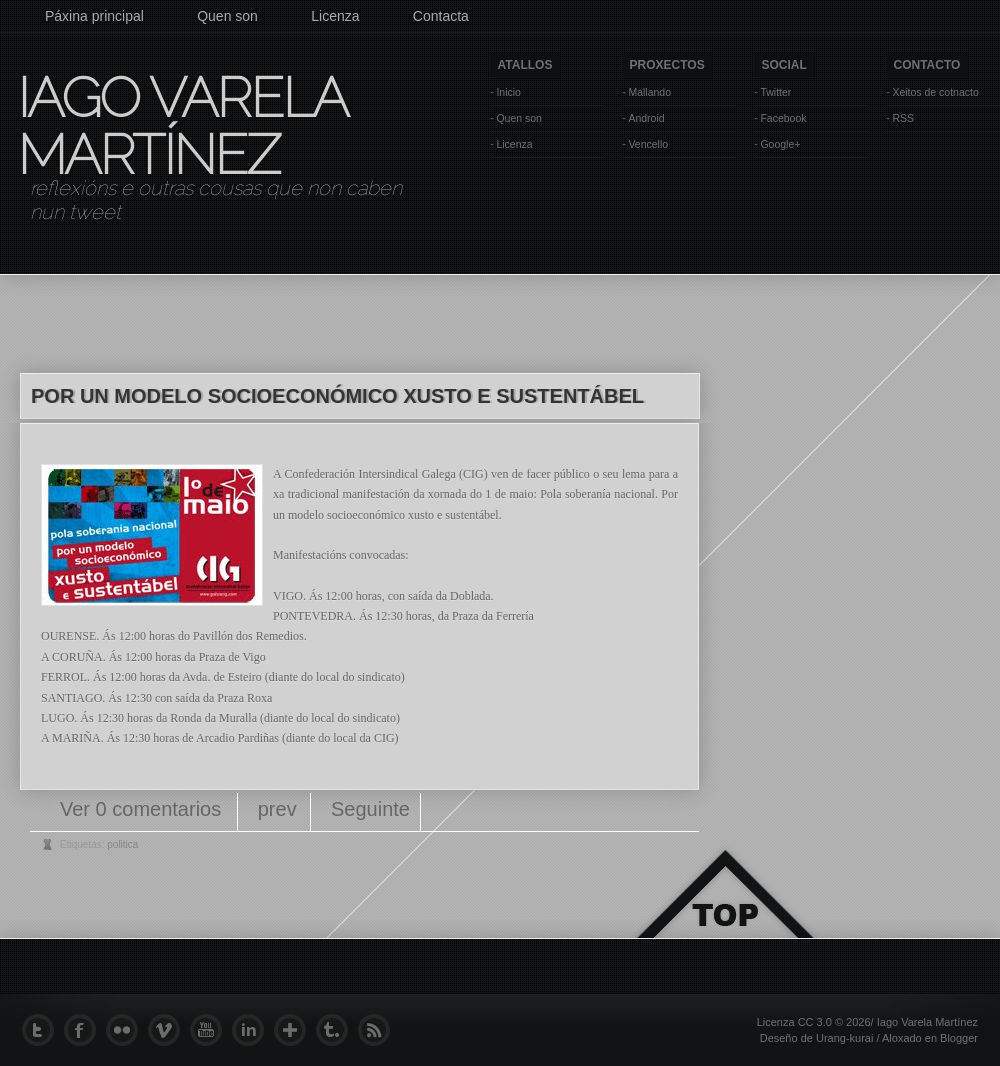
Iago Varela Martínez (181, 126)
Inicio (508, 92)
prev (277, 809)
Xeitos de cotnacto (935, 92)
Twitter (775, 92)
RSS (903, 118)
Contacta (441, 16)
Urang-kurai (844, 1038)
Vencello (648, 144)
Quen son (227, 16)
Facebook (783, 118)
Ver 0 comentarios (143, 809)
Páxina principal (94, 16)
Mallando (649, 92)
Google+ (780, 144)
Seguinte (370, 809)
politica (122, 844)
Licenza (335, 16)
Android (646, 118)
